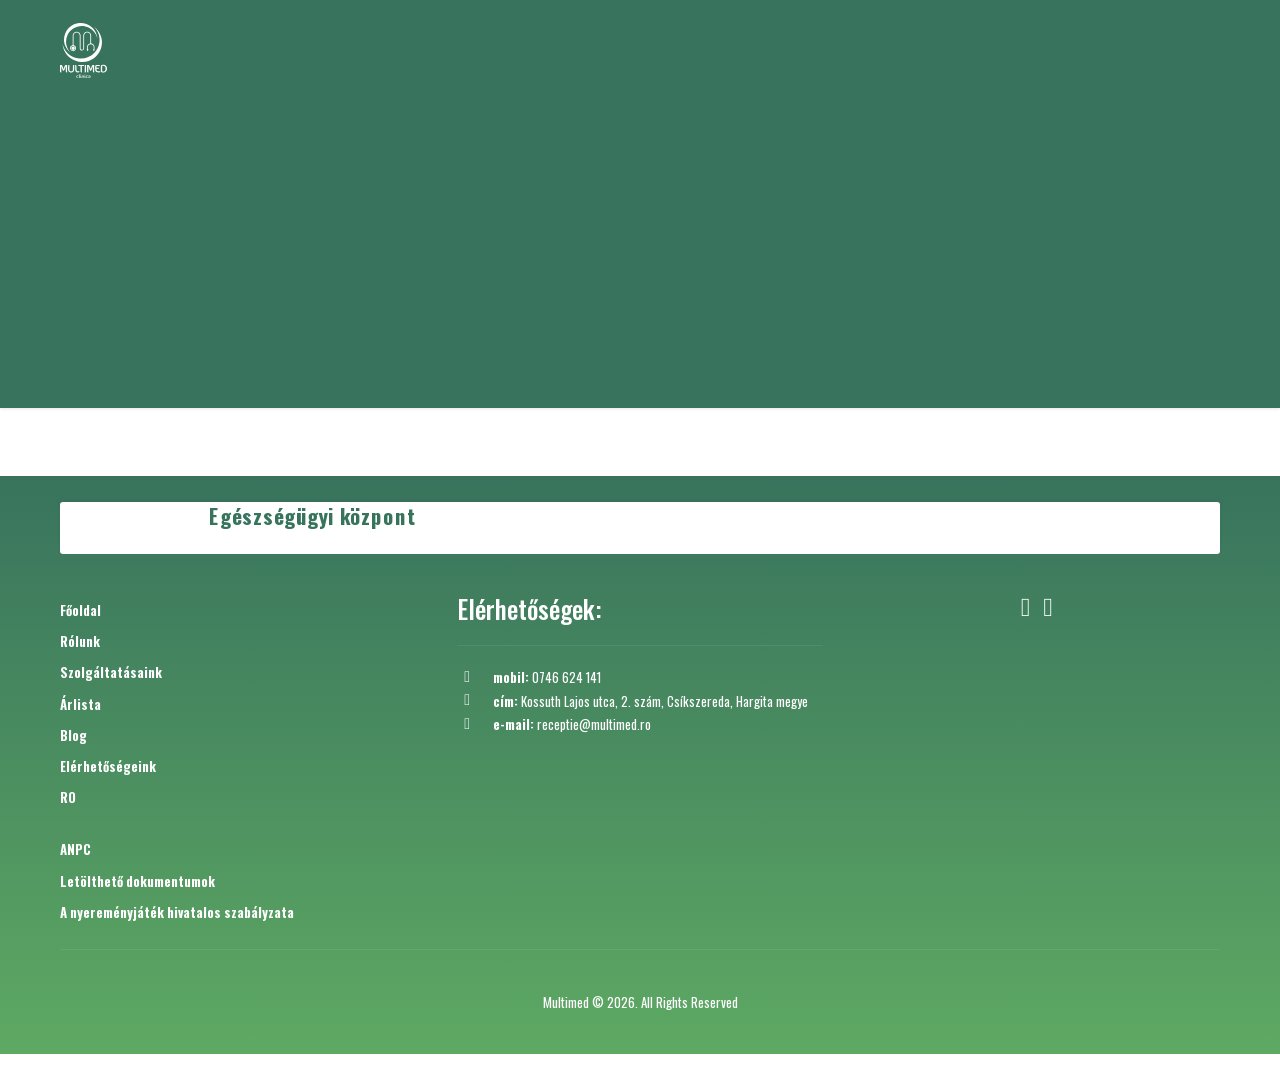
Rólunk (80, 641)
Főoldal (80, 610)
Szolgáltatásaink (111, 672)
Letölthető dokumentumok (137, 881)
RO (68, 797)
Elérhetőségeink (108, 766)
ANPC (75, 849)
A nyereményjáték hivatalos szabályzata (177, 912)
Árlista (80, 704)
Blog (73, 735)
